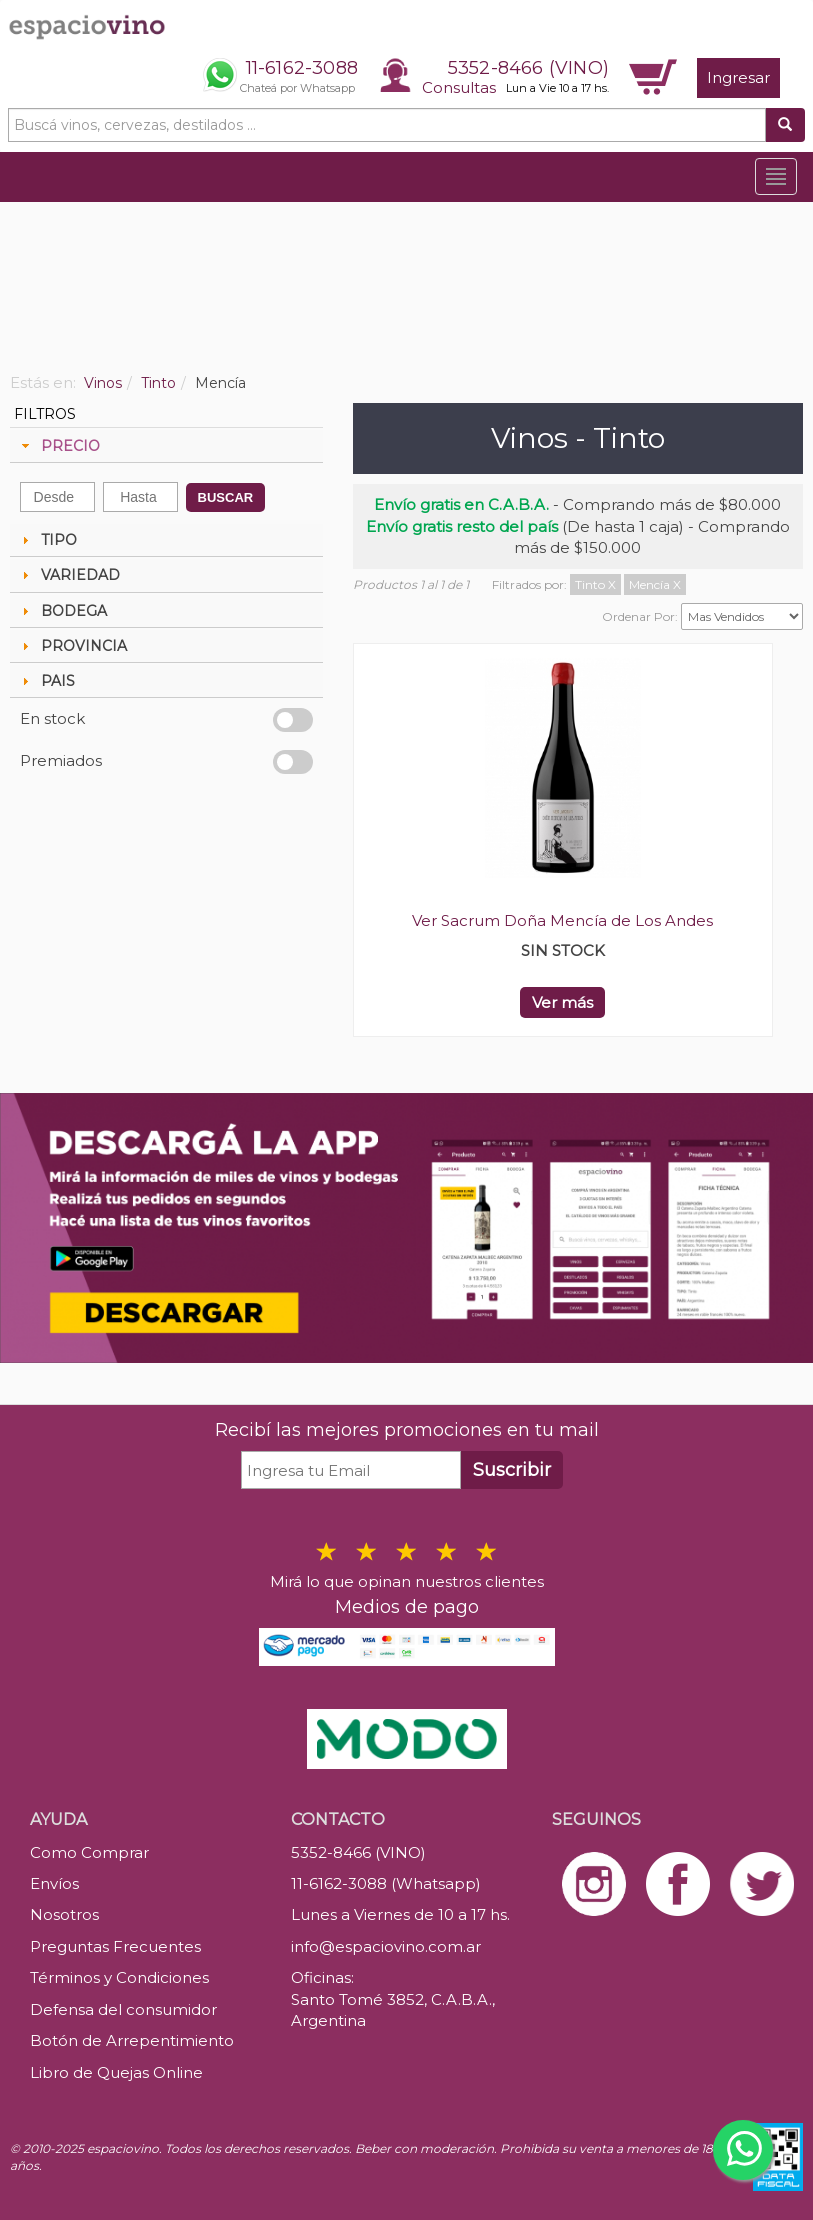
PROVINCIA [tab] (72, 646)
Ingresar (738, 77)
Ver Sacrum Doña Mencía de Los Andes (562, 920)
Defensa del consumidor (123, 2009)
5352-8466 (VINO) (528, 68)
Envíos (54, 1883)
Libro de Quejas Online (116, 2072)
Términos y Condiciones (119, 1977)
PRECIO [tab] (58, 446)
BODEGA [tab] (62, 611)
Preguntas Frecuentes (115, 1946)
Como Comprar (89, 1852)
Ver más (562, 1002)
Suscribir (512, 1470)
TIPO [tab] (47, 540)
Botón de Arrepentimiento (132, 2040)
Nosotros (64, 1914)
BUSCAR (226, 497)
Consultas (459, 87)
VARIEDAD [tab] (68, 575)
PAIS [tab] (46, 681)
